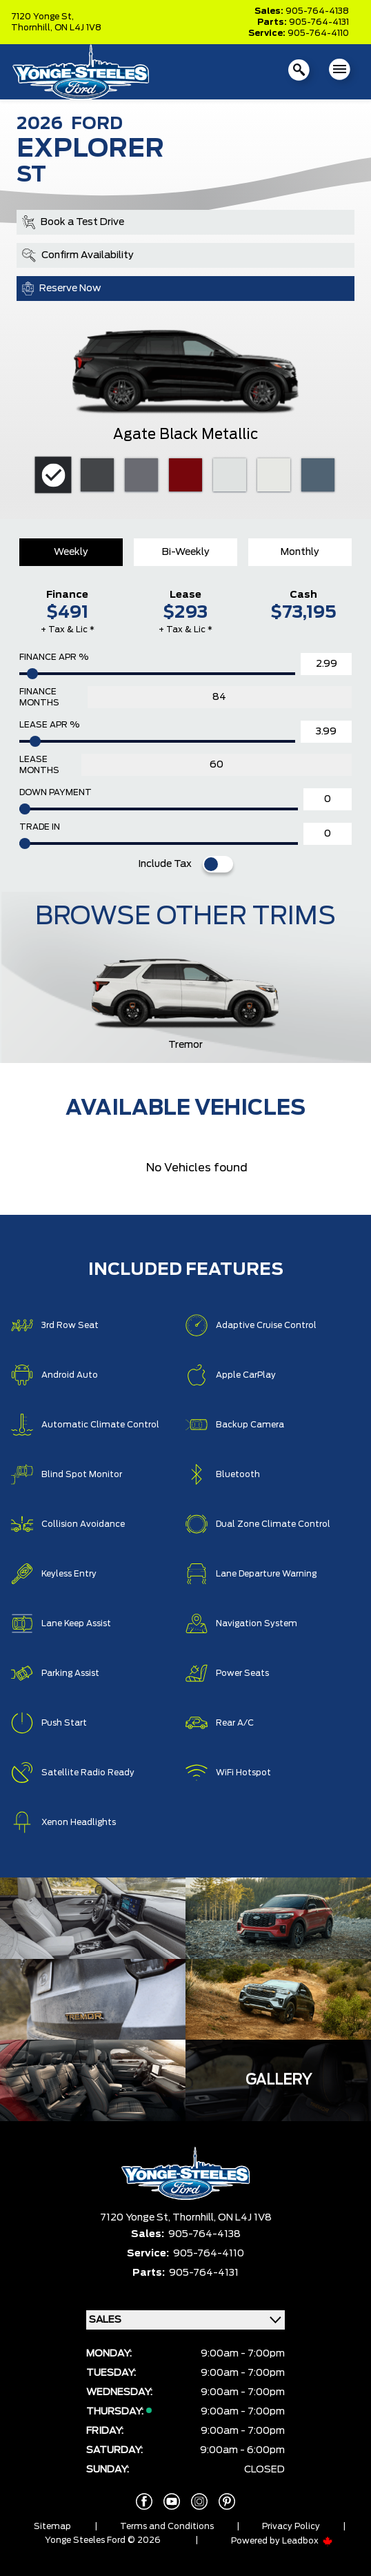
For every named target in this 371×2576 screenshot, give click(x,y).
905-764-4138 (317, 11)
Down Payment (55, 792)
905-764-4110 (318, 33)
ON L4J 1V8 (77, 27)
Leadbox (307, 2541)
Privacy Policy (291, 2526)
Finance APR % (53, 657)
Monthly (300, 552)
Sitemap (52, 2526)
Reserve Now (61, 288)
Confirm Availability (78, 255)
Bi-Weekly (186, 552)
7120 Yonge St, (42, 16)
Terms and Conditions (167, 2526)
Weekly (71, 552)
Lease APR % (49, 725)
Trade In (39, 827)
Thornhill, (32, 27)
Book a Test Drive (73, 222)
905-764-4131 (319, 22)
